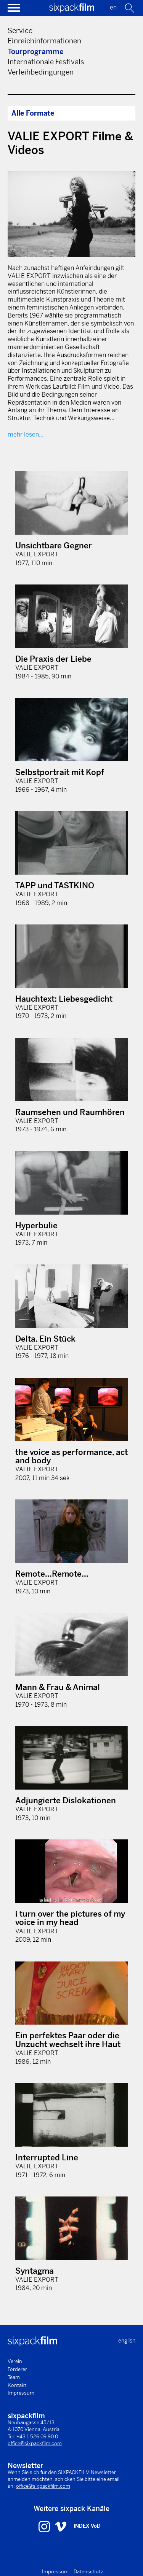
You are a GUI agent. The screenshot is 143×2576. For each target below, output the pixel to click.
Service (20, 30)
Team (14, 2377)
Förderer (17, 2369)
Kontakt (17, 2385)
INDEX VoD (87, 2526)
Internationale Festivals (46, 61)
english (126, 2340)
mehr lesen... (25, 434)
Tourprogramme (36, 51)
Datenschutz (88, 2571)
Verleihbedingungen (41, 72)
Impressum (21, 2393)
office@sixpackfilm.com (35, 2443)
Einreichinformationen (44, 41)
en (113, 7)
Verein (15, 2361)
